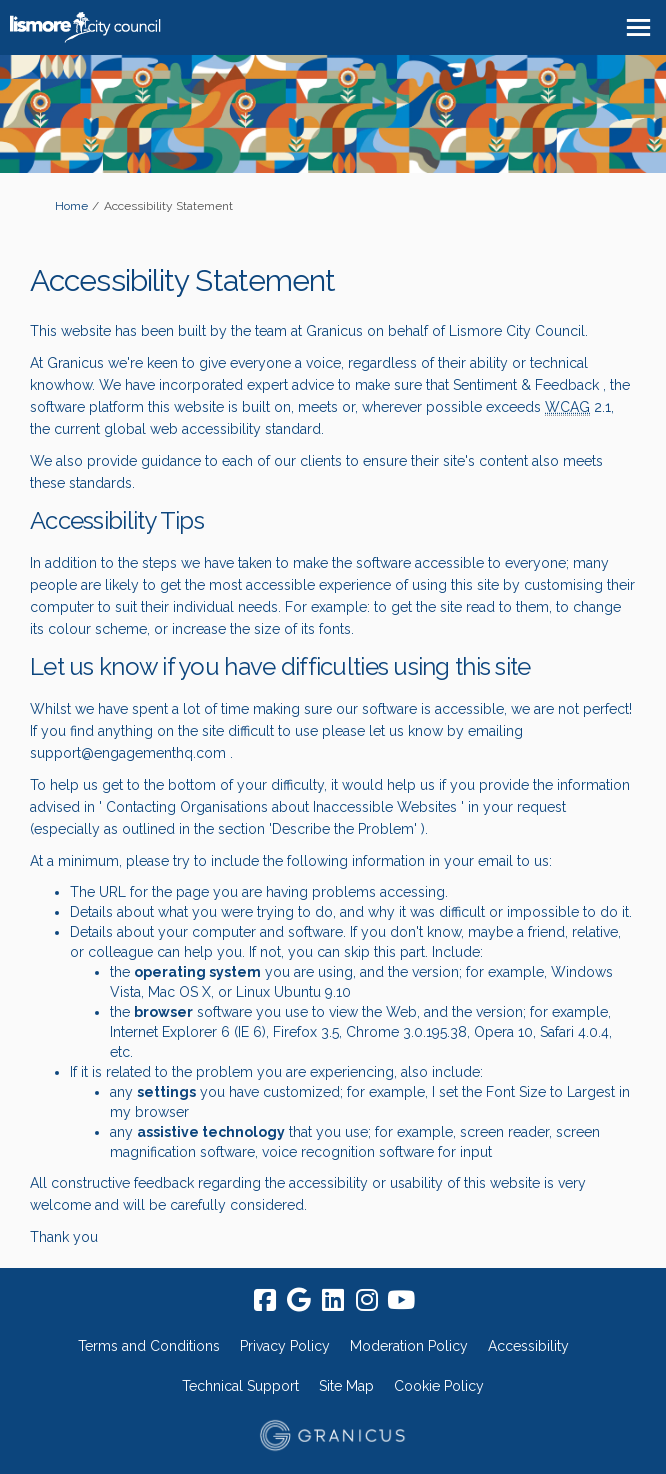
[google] (299, 1300)
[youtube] (401, 1300)
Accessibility (528, 1346)
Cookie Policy (439, 1386)
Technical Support (240, 1386)
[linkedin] (333, 1300)
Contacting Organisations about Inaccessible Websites (279, 807)
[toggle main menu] (638, 27)
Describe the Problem (343, 829)
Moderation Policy (409, 1346)
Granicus (334, 331)
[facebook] (265, 1300)
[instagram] (367, 1300)
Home (71, 206)
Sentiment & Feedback (526, 385)
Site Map (346, 1386)
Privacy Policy (285, 1346)
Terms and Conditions (149, 1346)
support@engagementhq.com (128, 753)
